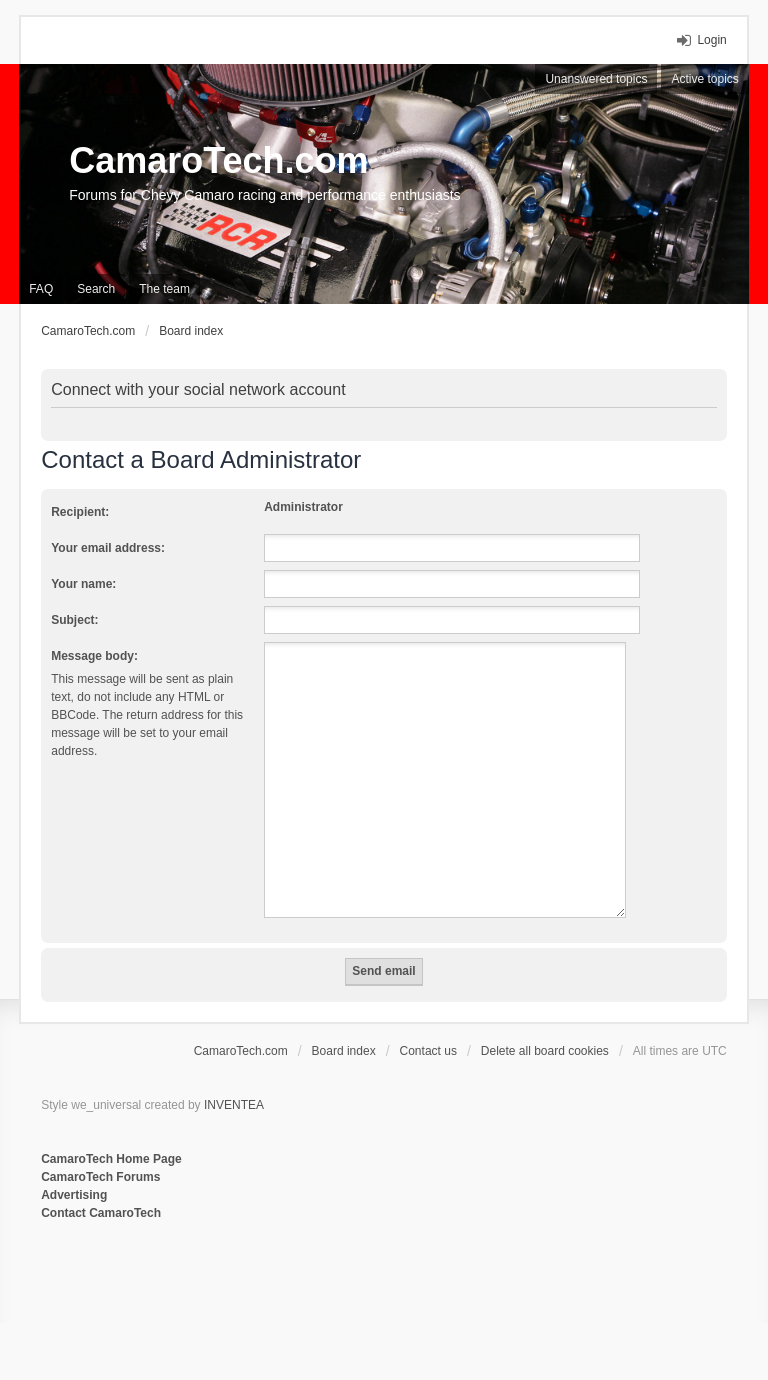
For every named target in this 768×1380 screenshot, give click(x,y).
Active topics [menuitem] (704, 79)
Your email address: (108, 548)
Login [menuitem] (711, 40)
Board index (344, 1051)
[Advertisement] (285, 1288)
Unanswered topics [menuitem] (596, 79)
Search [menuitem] (96, 289)
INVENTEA (234, 1105)
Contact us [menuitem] (428, 1051)
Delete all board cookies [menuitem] (545, 1051)
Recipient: (80, 512)
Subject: (74, 620)
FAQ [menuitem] (41, 289)
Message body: (94, 656)
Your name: (83, 584)
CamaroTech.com (218, 160)
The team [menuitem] (164, 289)
